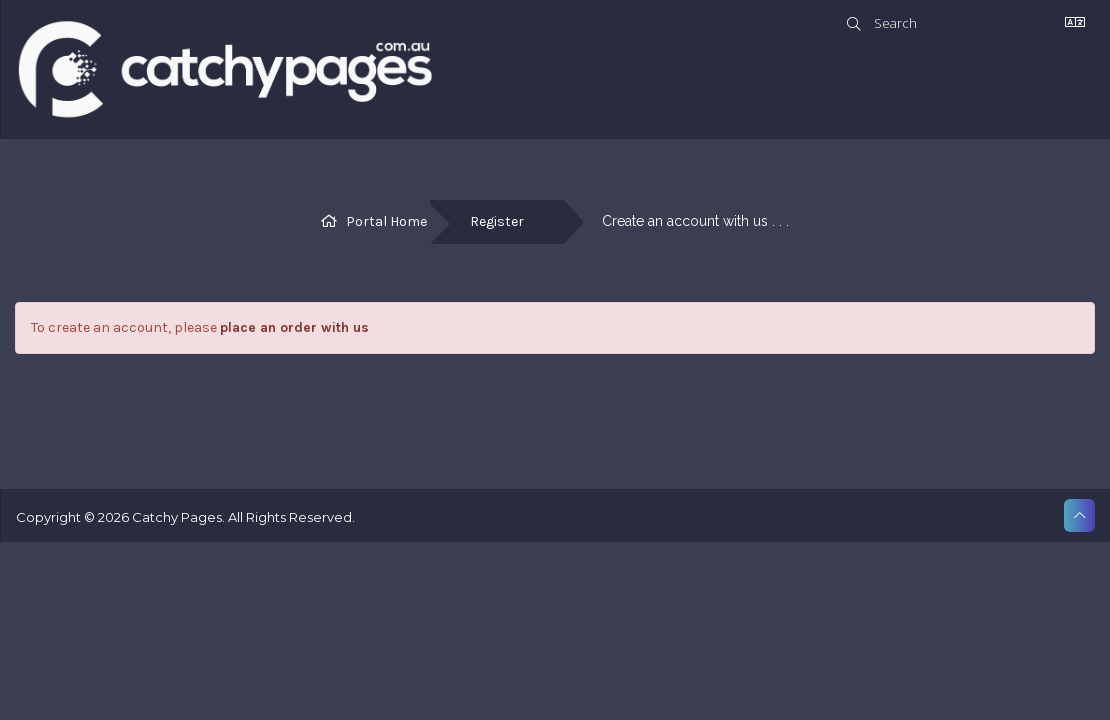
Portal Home (386, 221)
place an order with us (294, 327)
